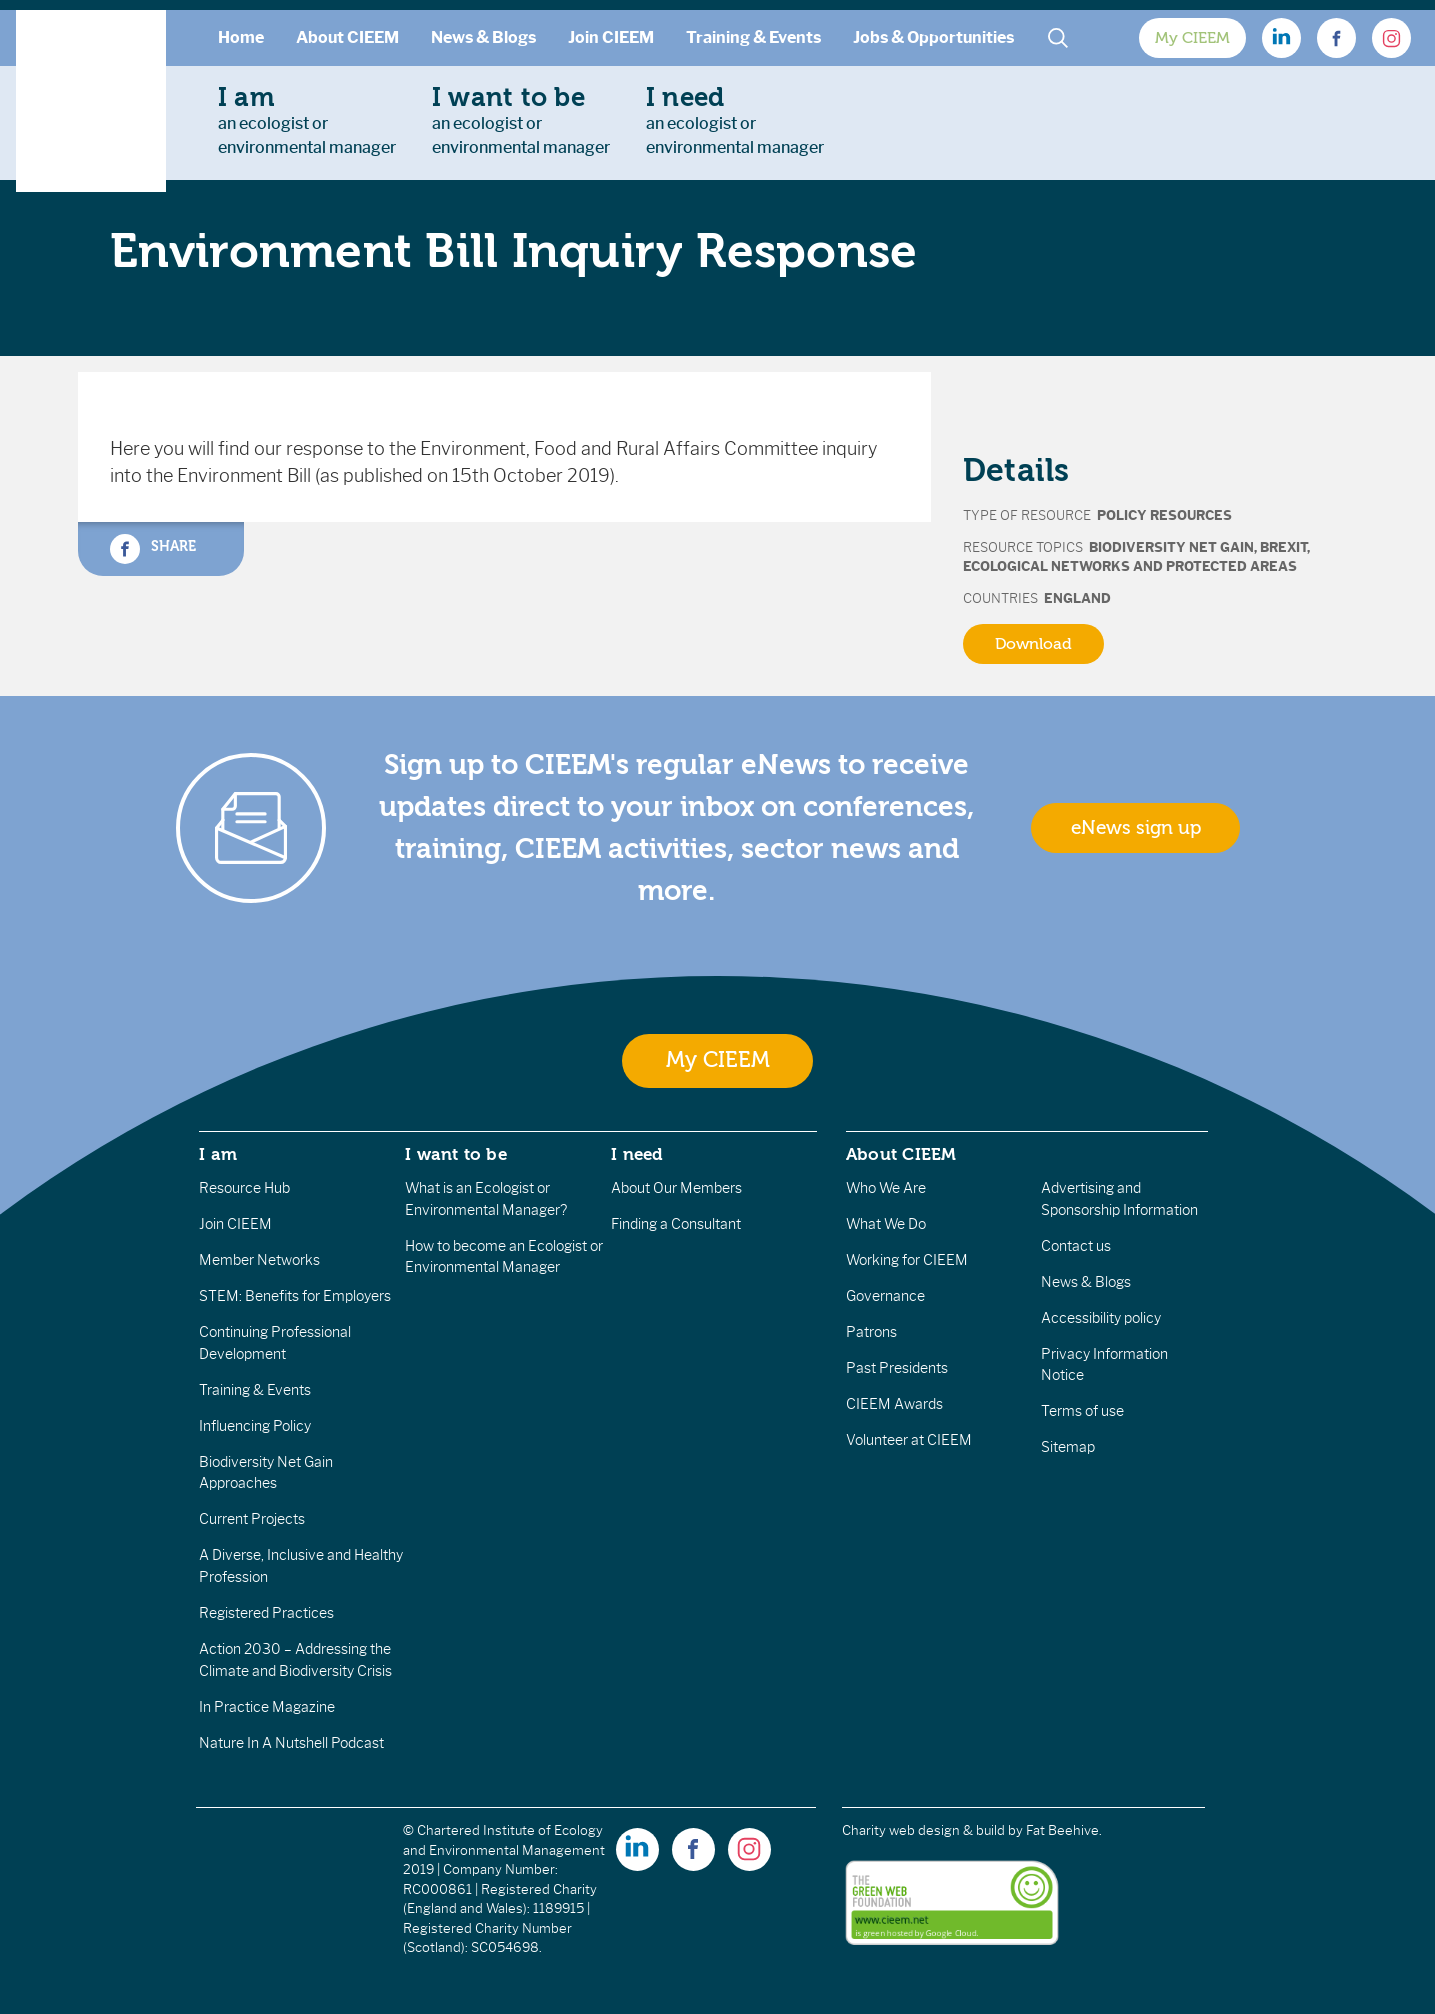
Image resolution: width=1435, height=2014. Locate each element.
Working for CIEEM (907, 1260)
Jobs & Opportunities (933, 37)
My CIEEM (1192, 38)
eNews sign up (1136, 828)
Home (241, 37)
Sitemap (1068, 1447)
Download (1033, 644)
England (1077, 598)
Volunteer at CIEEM (909, 1440)
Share (153, 549)
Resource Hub (244, 1188)
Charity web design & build (923, 1830)
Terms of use (1082, 1411)
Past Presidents (897, 1368)
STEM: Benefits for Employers (295, 1296)
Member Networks (259, 1260)
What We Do (886, 1224)
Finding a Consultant (676, 1224)
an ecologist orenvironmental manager (307, 120)
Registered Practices (266, 1613)
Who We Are (886, 1188)
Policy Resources (1164, 515)
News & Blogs (483, 37)
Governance (885, 1296)
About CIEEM (347, 37)
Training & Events (753, 37)
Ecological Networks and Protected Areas (1130, 566)
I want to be (456, 1154)
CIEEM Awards (894, 1404)
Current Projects (252, 1519)
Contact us (1076, 1246)
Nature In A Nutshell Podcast (291, 1743)
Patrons (871, 1332)
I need (637, 1154)
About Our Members (676, 1188)
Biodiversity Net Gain (1171, 547)
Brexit (1283, 547)
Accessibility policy (1101, 1318)
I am (218, 1154)
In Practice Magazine (267, 1707)
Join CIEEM (611, 37)
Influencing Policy (255, 1426)
